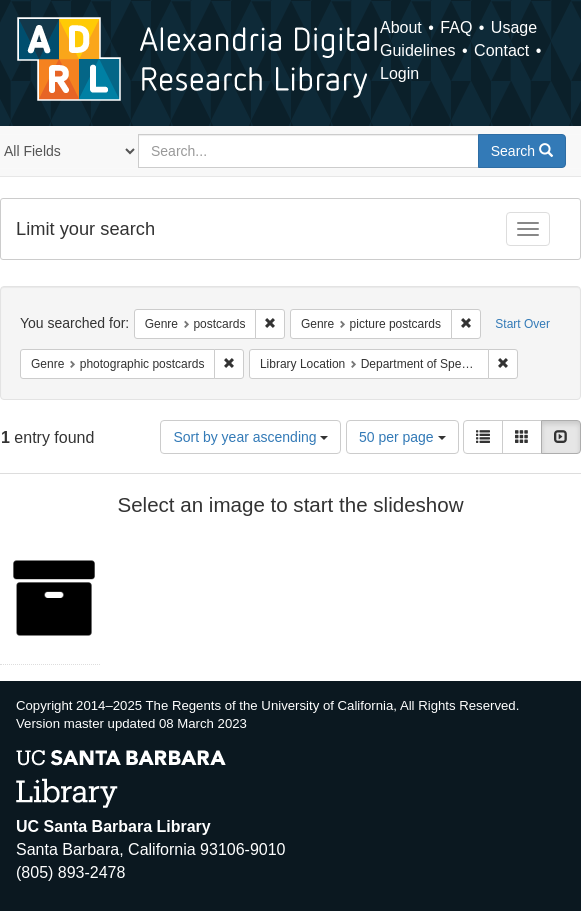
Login (399, 73)
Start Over (522, 324)
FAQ (456, 27)
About (401, 27)
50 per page (402, 437)
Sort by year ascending (250, 437)
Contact (501, 50)
